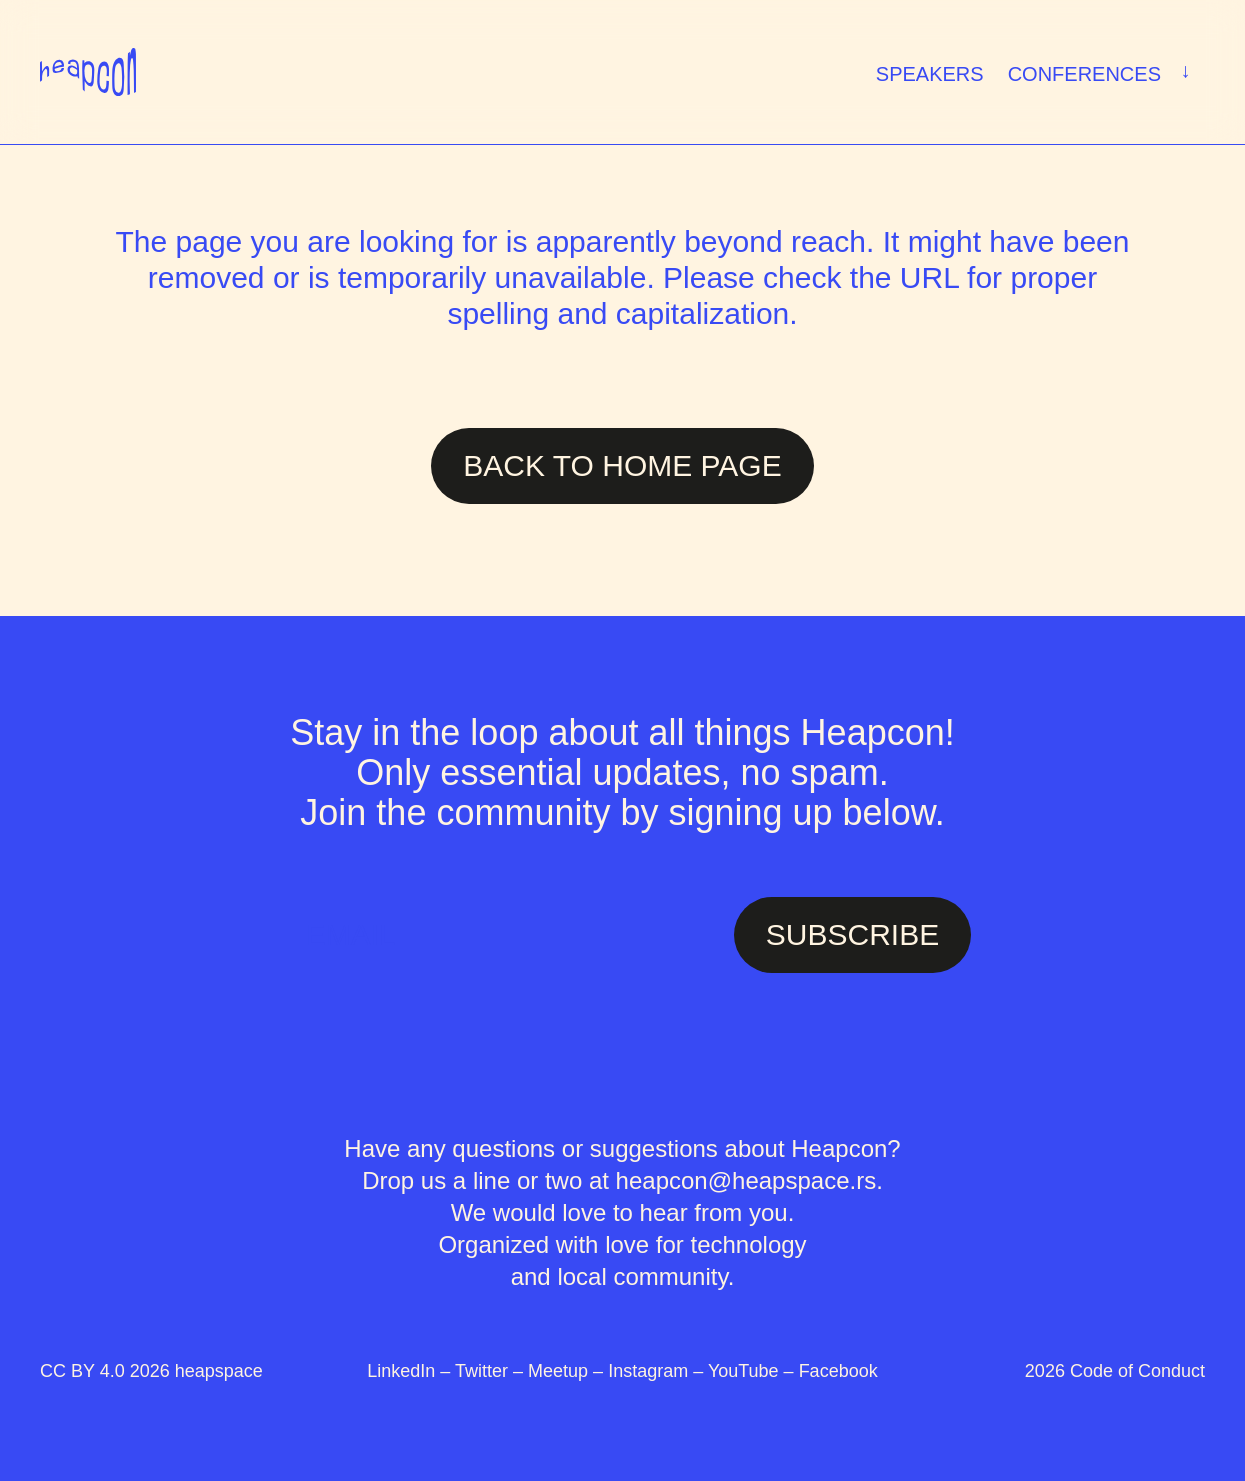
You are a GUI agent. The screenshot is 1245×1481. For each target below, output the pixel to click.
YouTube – (753, 1371)
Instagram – (658, 1371)
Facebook (838, 1371)
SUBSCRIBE (852, 934)
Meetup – (568, 1371)
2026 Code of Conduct (1115, 1371)
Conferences (1103, 72)
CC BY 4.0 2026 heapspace (151, 1371)
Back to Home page (622, 465)
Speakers (930, 74)
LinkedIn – (411, 1371)
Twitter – (491, 1371)
